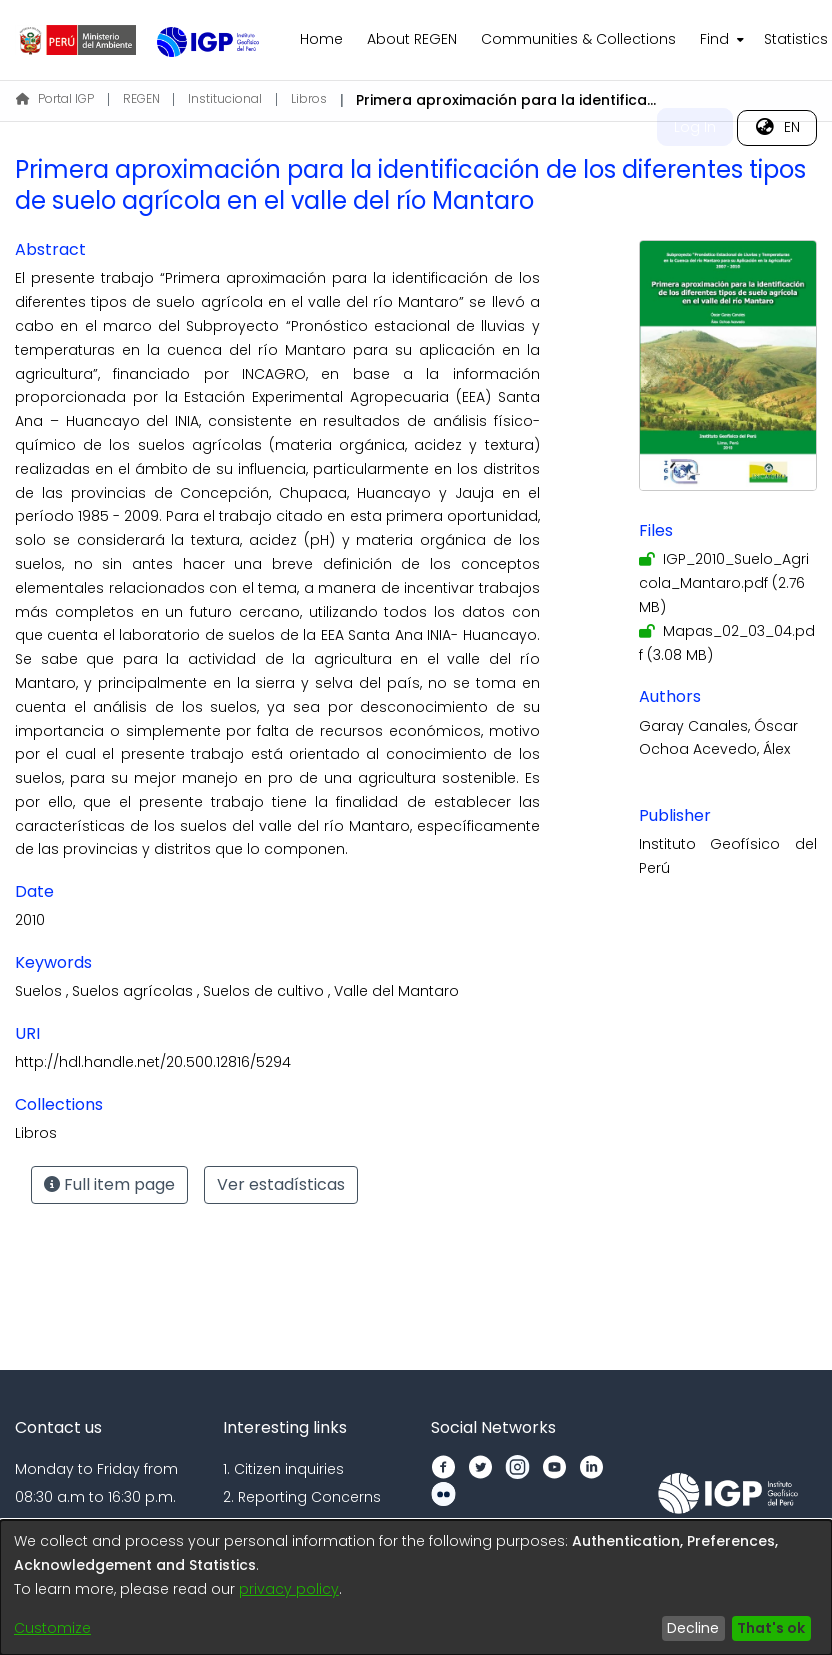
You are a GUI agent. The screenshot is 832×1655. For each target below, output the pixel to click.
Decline (693, 1628)
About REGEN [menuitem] (412, 39)
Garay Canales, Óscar (718, 726)
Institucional (225, 98)
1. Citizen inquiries (283, 1469)
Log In (695, 127)
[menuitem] (720, 40)
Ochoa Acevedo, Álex (714, 749)
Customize (52, 1628)
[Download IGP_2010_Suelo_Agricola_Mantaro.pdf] (724, 583)
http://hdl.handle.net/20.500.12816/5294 (153, 1062)
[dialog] (416, 1587)
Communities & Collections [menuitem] (578, 39)
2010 (30, 920)
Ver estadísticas (281, 1184)
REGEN (141, 98)
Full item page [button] (109, 1184)
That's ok (771, 1628)
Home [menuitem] (321, 39)
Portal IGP (55, 98)
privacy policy (289, 1589)
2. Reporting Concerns (302, 1497)
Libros (309, 98)
